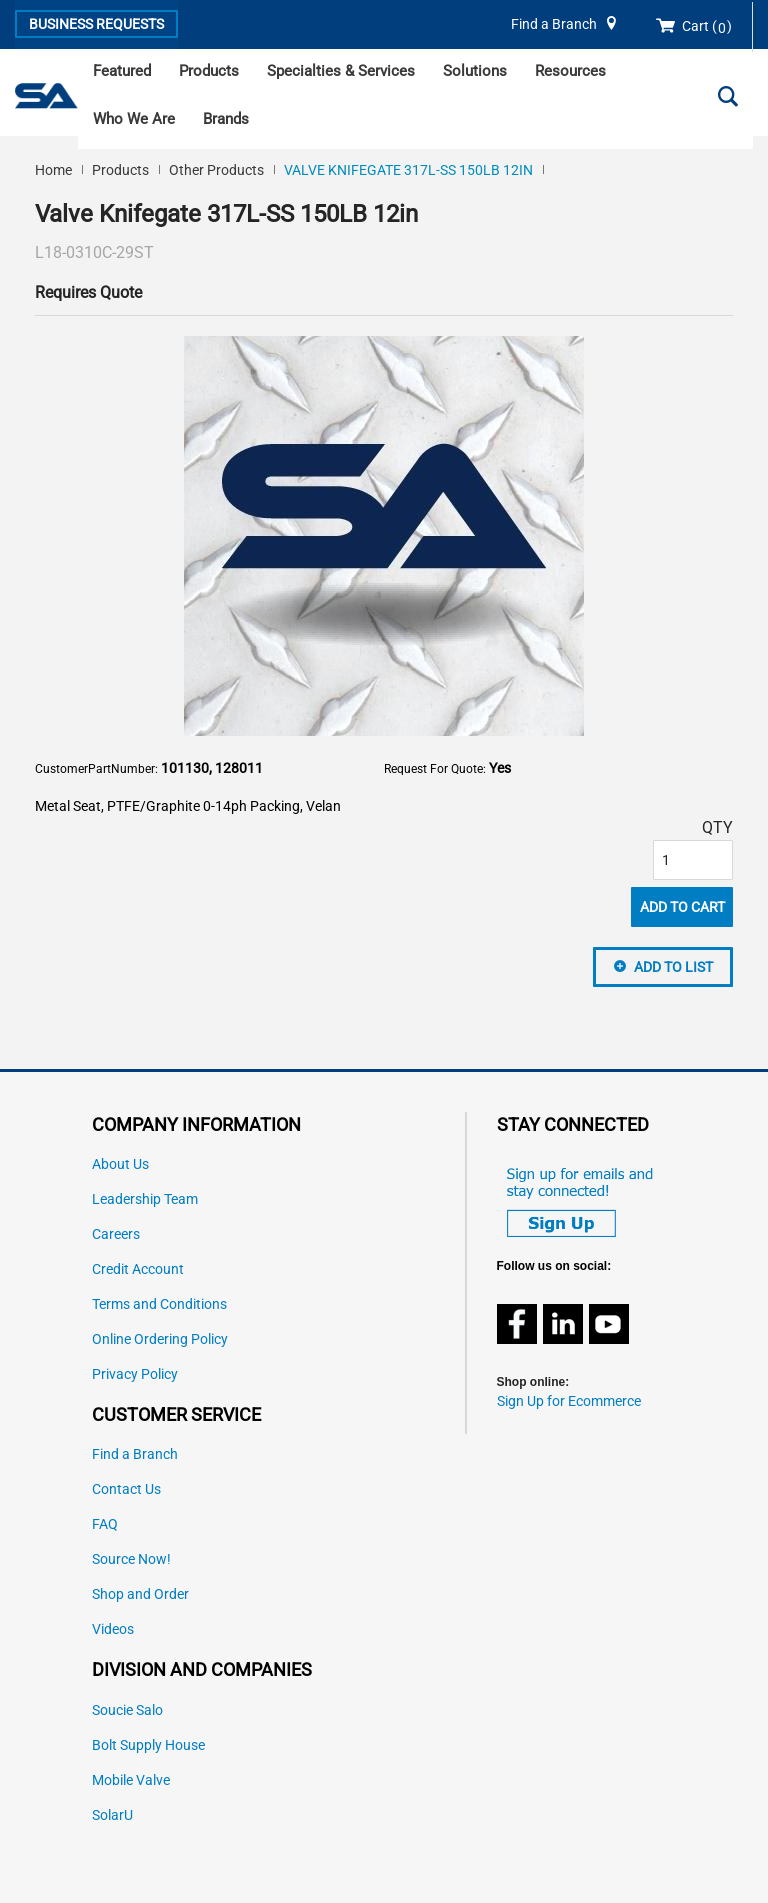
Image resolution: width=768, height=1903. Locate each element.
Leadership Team (145, 1199)
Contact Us (126, 1489)
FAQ (105, 1524)
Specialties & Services (341, 71)
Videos (113, 1629)
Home (53, 170)
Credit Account (138, 1269)
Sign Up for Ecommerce (569, 1401)
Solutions (475, 71)
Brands (226, 119)
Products (209, 71)
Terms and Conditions (159, 1304)
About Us (120, 1164)
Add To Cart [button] (682, 907)
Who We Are (134, 119)
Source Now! (131, 1559)
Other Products (216, 170)
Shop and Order (140, 1594)
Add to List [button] (673, 967)
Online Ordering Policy (160, 1339)
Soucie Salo (127, 1710)
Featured (122, 71)
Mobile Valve (131, 1780)
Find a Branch (554, 24)
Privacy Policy (135, 1374)
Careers (116, 1234)
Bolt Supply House (148, 1745)
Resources (570, 71)
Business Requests (96, 24)
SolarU (112, 1815)
